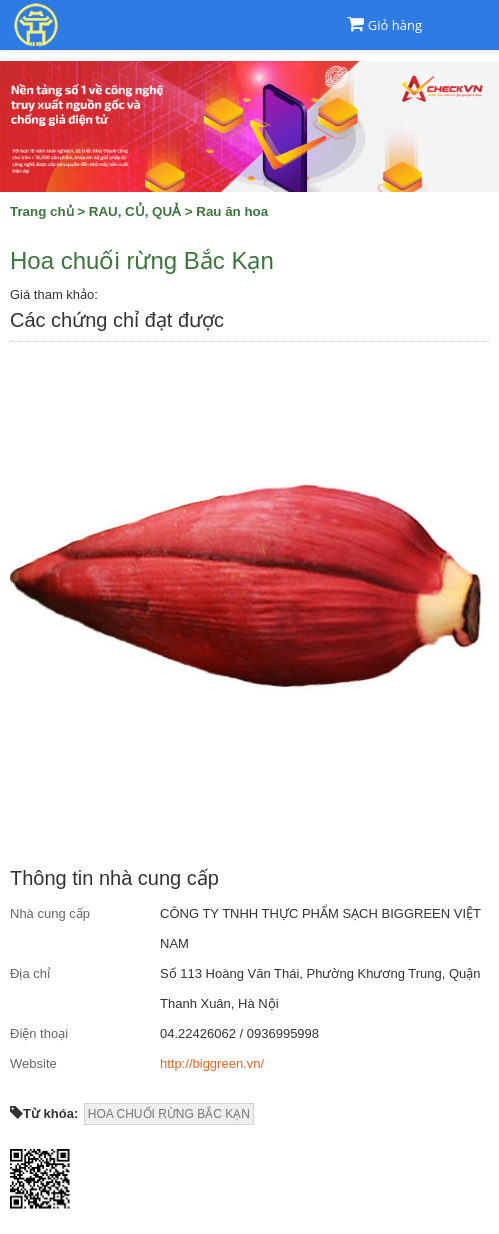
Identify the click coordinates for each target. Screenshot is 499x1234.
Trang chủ (42, 211)
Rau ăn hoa (232, 211)
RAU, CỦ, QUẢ (135, 211)
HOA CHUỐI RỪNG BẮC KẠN (169, 1114)
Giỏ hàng (395, 25)
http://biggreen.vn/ (212, 1063)
